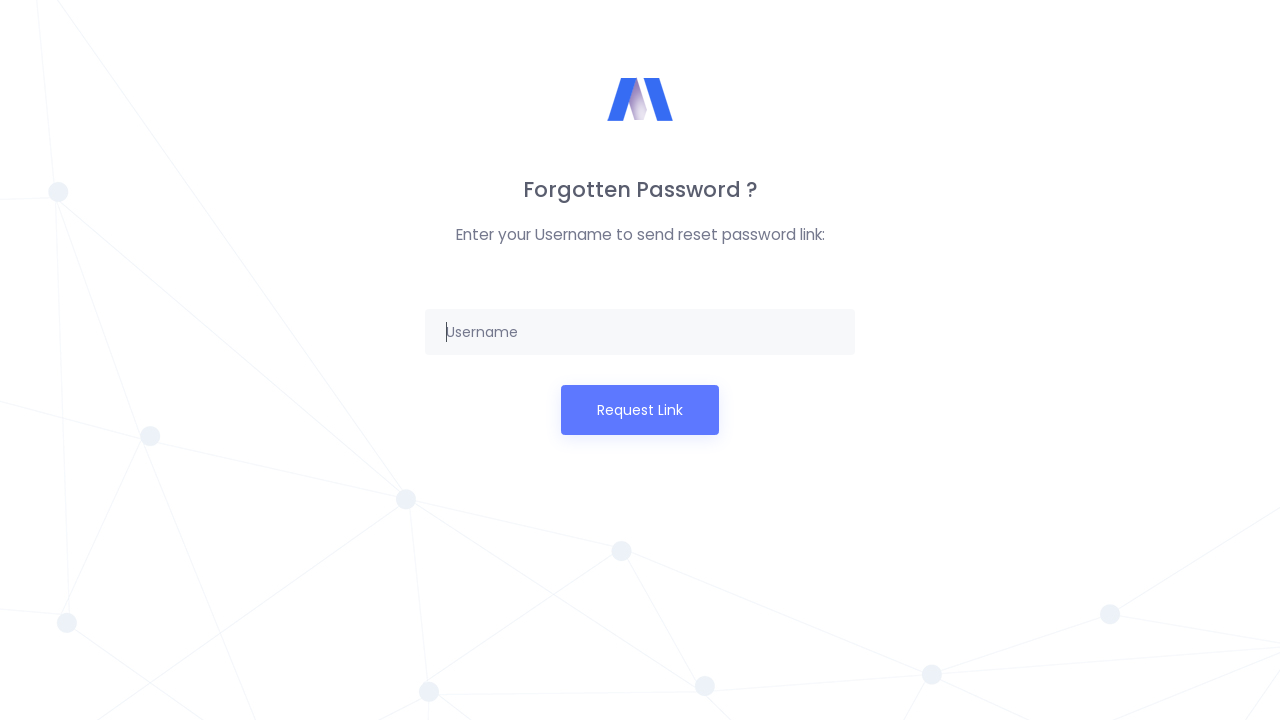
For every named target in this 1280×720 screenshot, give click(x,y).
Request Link (640, 410)
